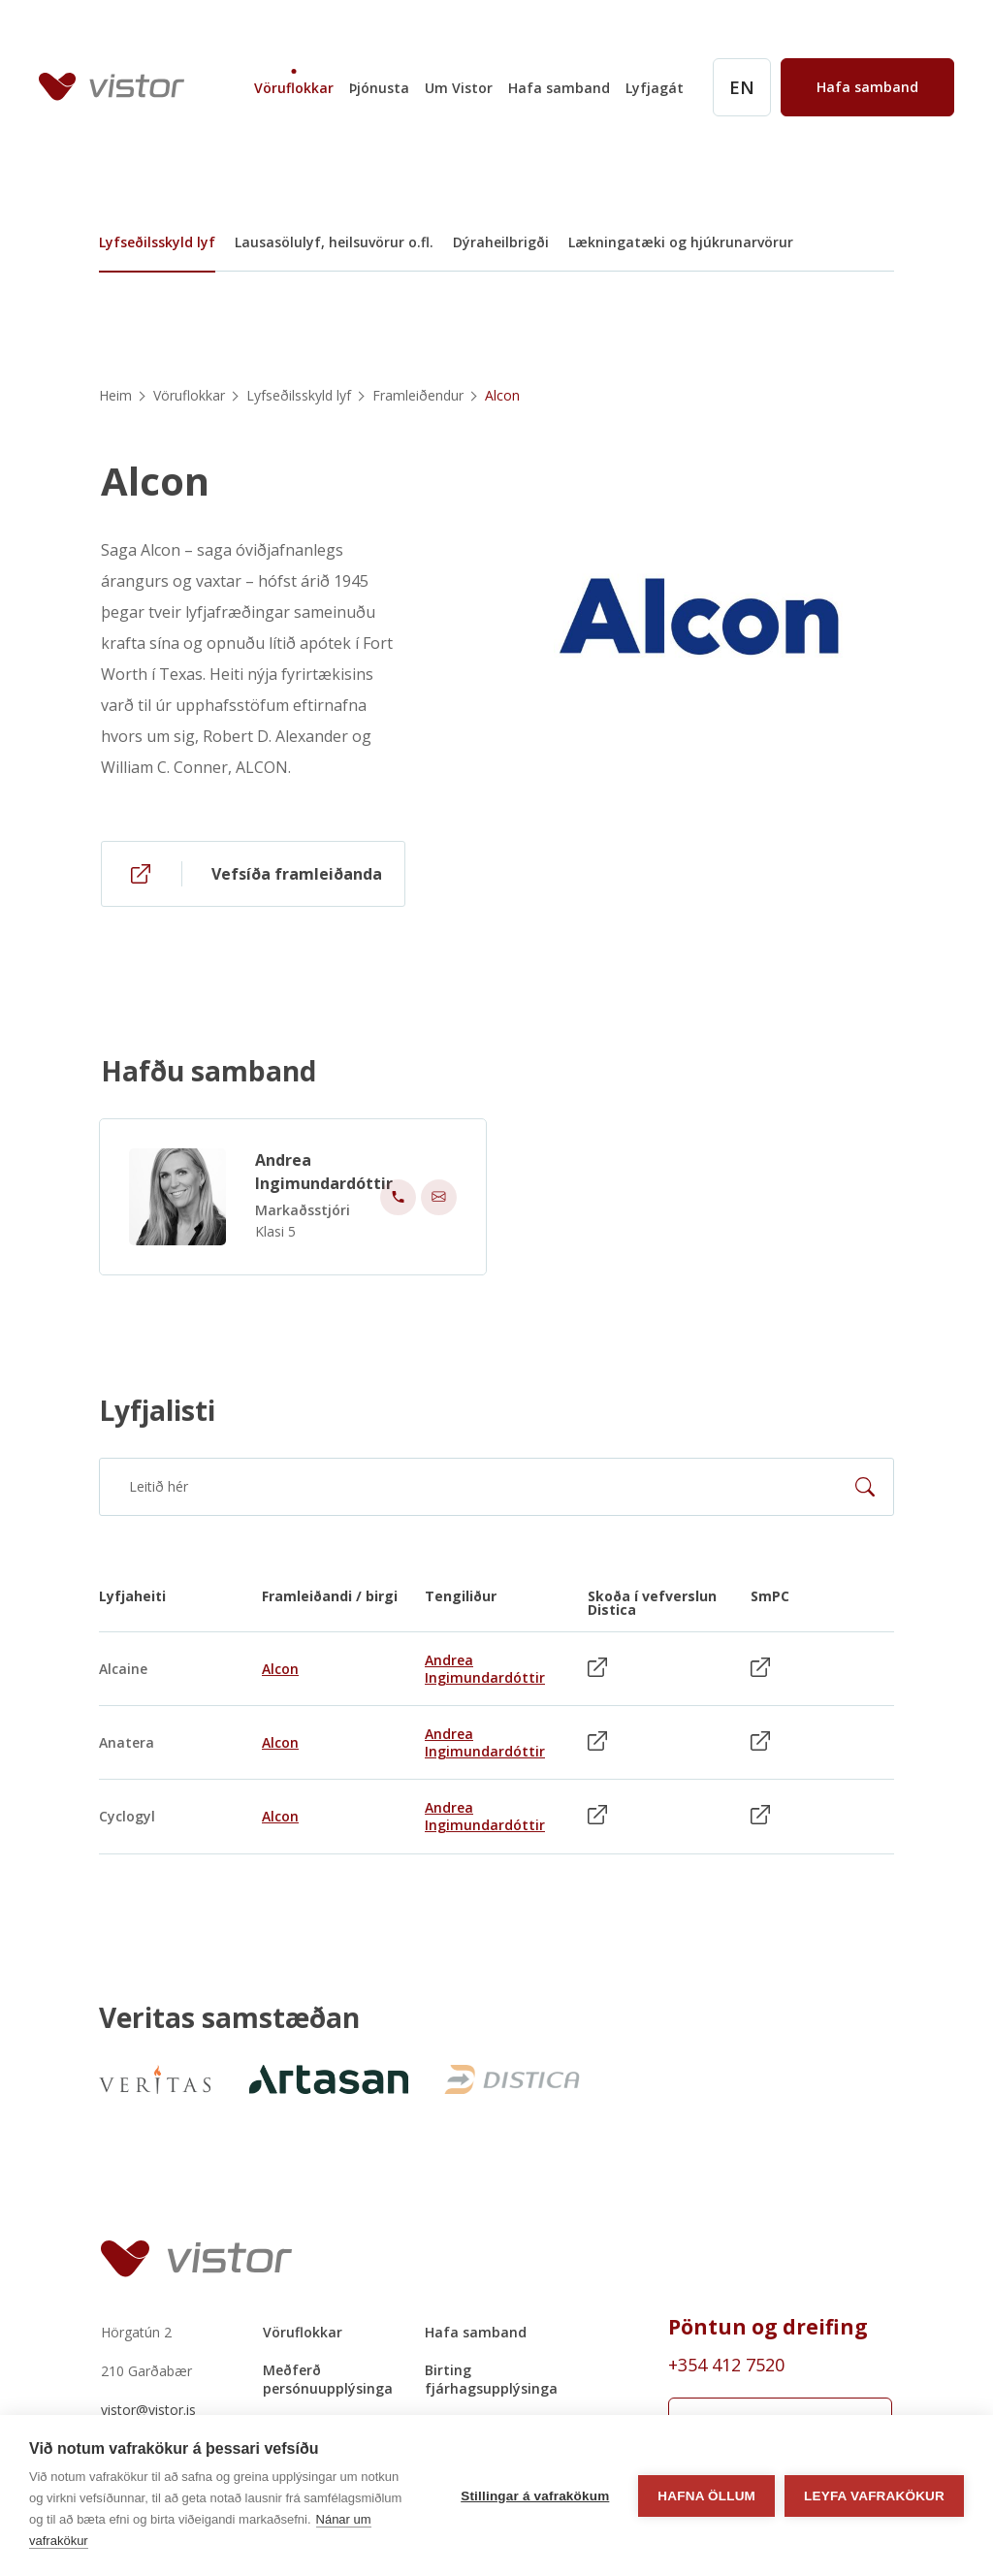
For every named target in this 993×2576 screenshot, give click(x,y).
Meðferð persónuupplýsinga (328, 2379)
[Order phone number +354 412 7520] (780, 2364)
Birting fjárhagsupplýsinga (491, 2379)
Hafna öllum (706, 2496)
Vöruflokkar (294, 88)
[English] (742, 87)
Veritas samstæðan (229, 2018)
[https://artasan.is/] (323, 2079)
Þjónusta (379, 88)
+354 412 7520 (726, 2364)
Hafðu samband (208, 1079)
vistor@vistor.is (148, 2409)
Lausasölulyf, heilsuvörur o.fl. (334, 242)
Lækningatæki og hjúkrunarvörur (680, 242)
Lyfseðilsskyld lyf (157, 242)
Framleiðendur (418, 395)
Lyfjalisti (157, 1410)
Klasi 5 (275, 1240)
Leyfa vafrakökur (874, 2496)
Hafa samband (559, 88)
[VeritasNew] (154, 2079)
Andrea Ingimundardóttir (324, 1180)
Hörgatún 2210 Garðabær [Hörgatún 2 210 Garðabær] (146, 2351)
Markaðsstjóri (302, 1218)
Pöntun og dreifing (768, 2326)
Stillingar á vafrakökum (535, 2496)
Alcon (155, 481)
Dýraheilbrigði (501, 242)
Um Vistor (459, 88)
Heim (115, 395)
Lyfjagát (654, 88)
